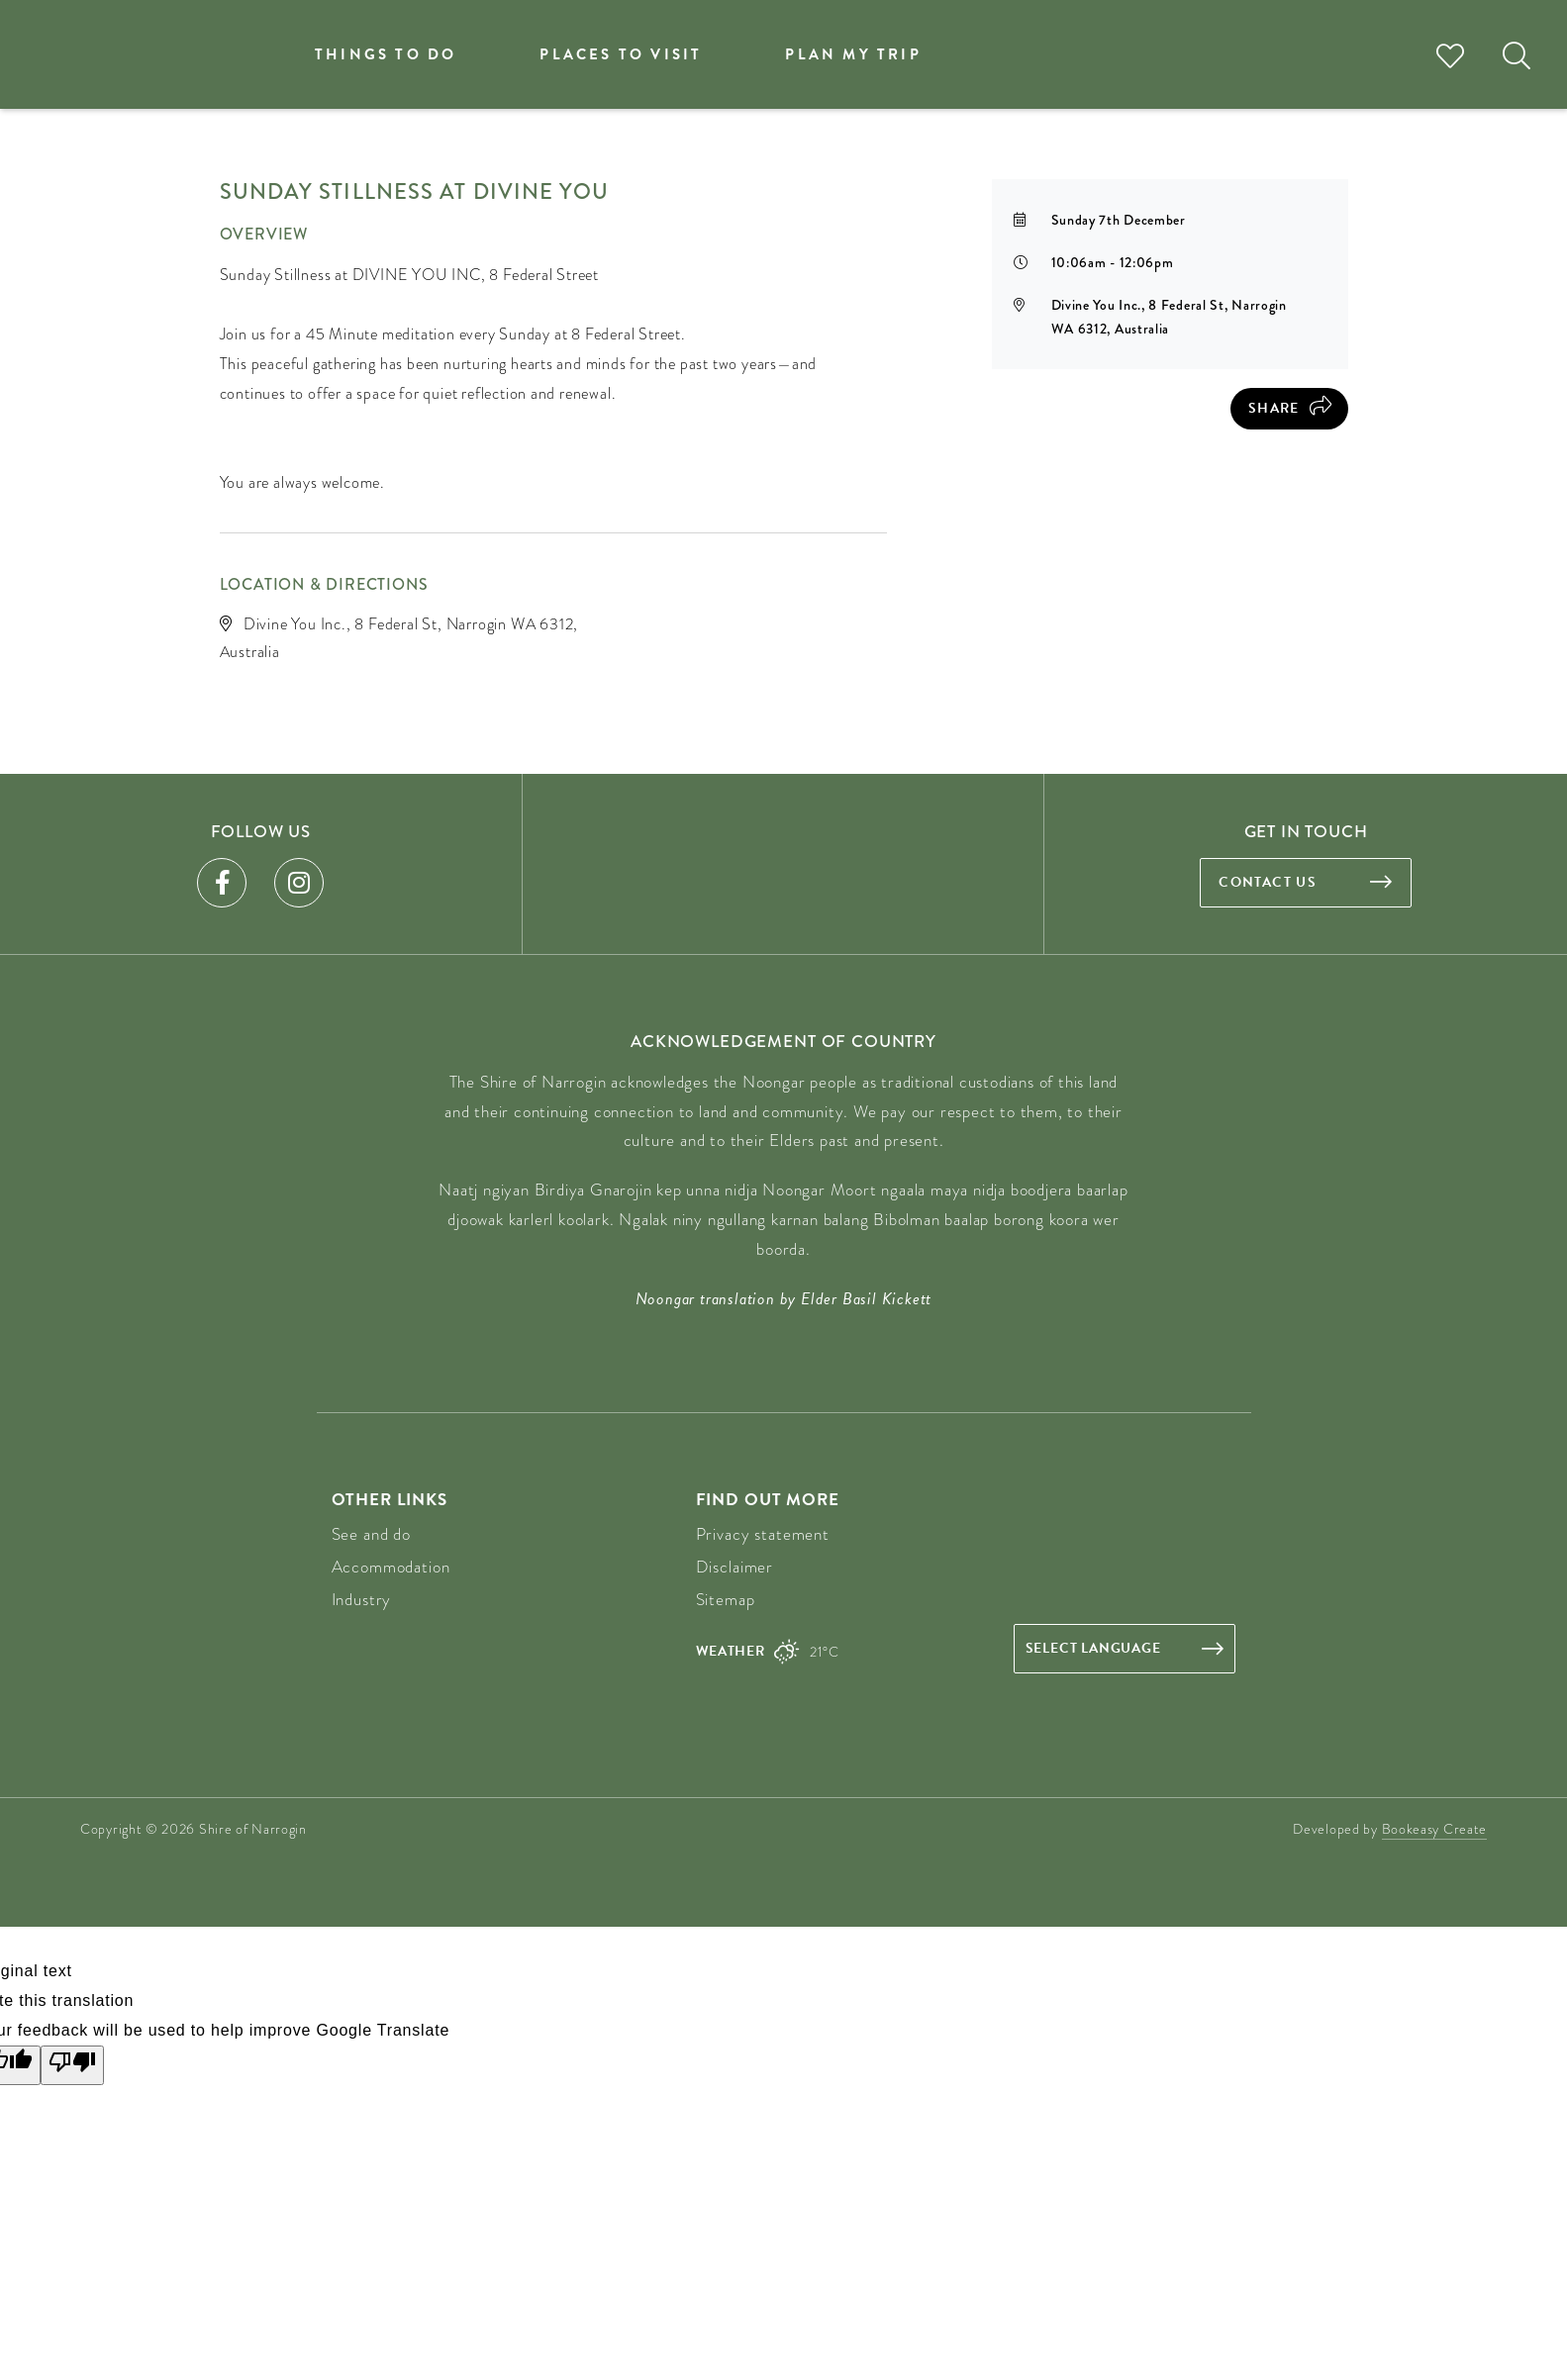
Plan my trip (853, 54)
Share (1274, 408)
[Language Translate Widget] (1125, 1648)
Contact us (1268, 882)
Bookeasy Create (1435, 1829)
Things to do (385, 54)
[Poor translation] (72, 2065)
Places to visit (620, 54)
